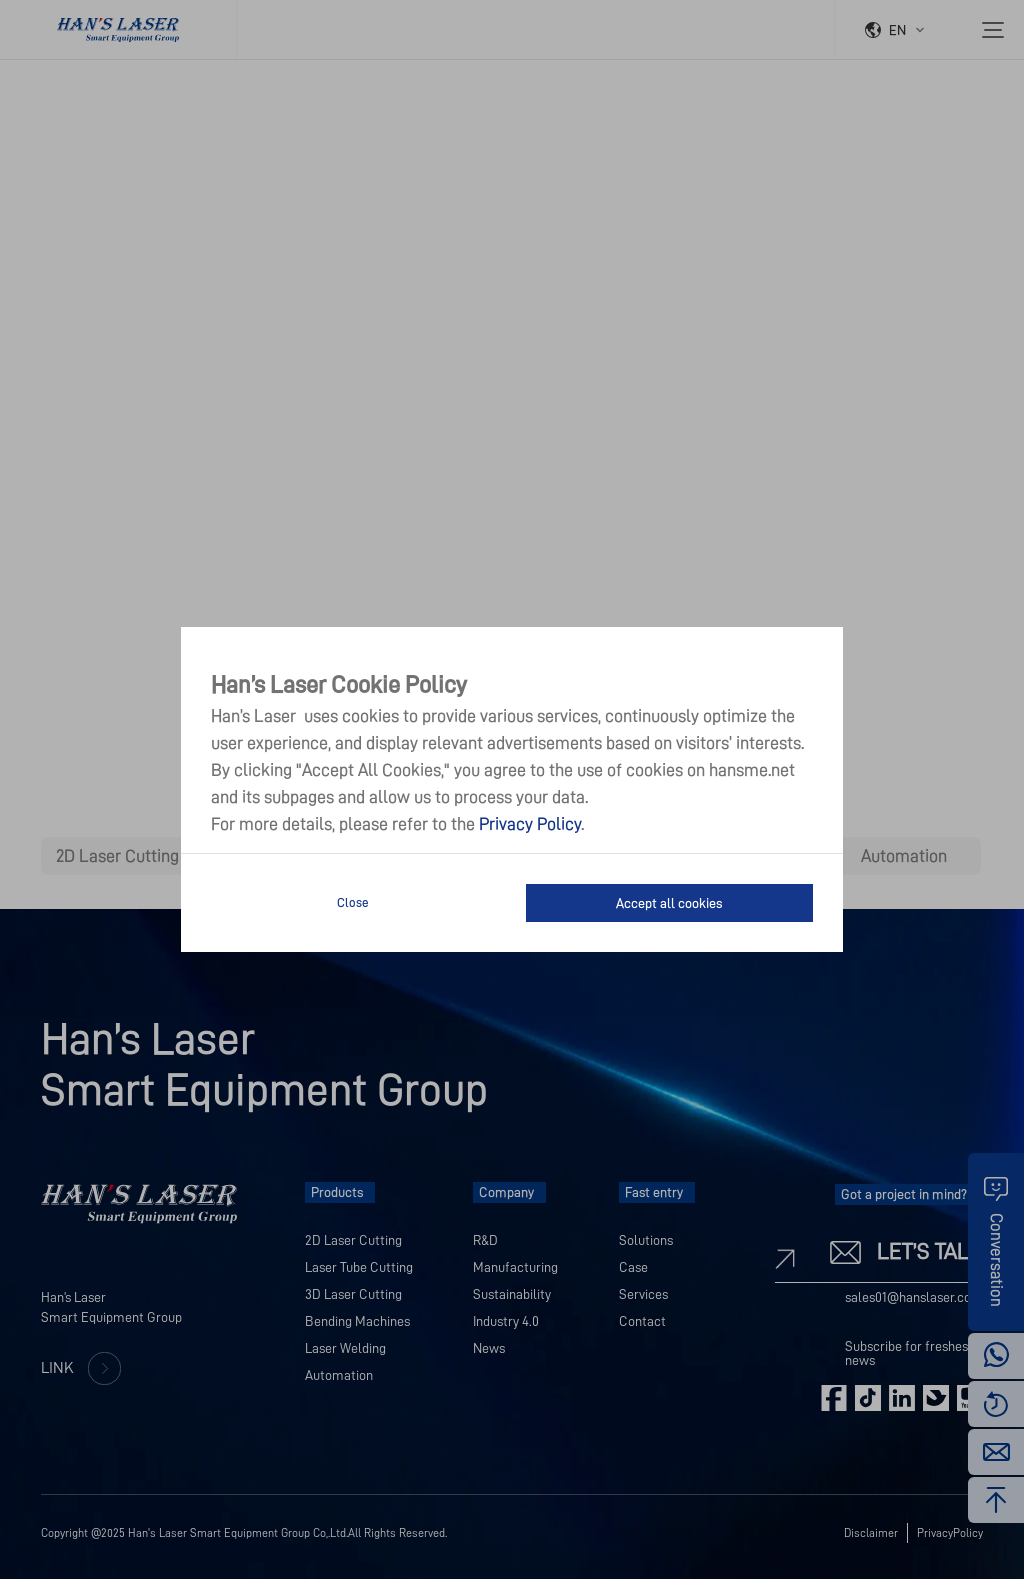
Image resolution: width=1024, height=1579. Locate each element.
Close (353, 902)
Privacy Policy (530, 824)
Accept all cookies (669, 903)
